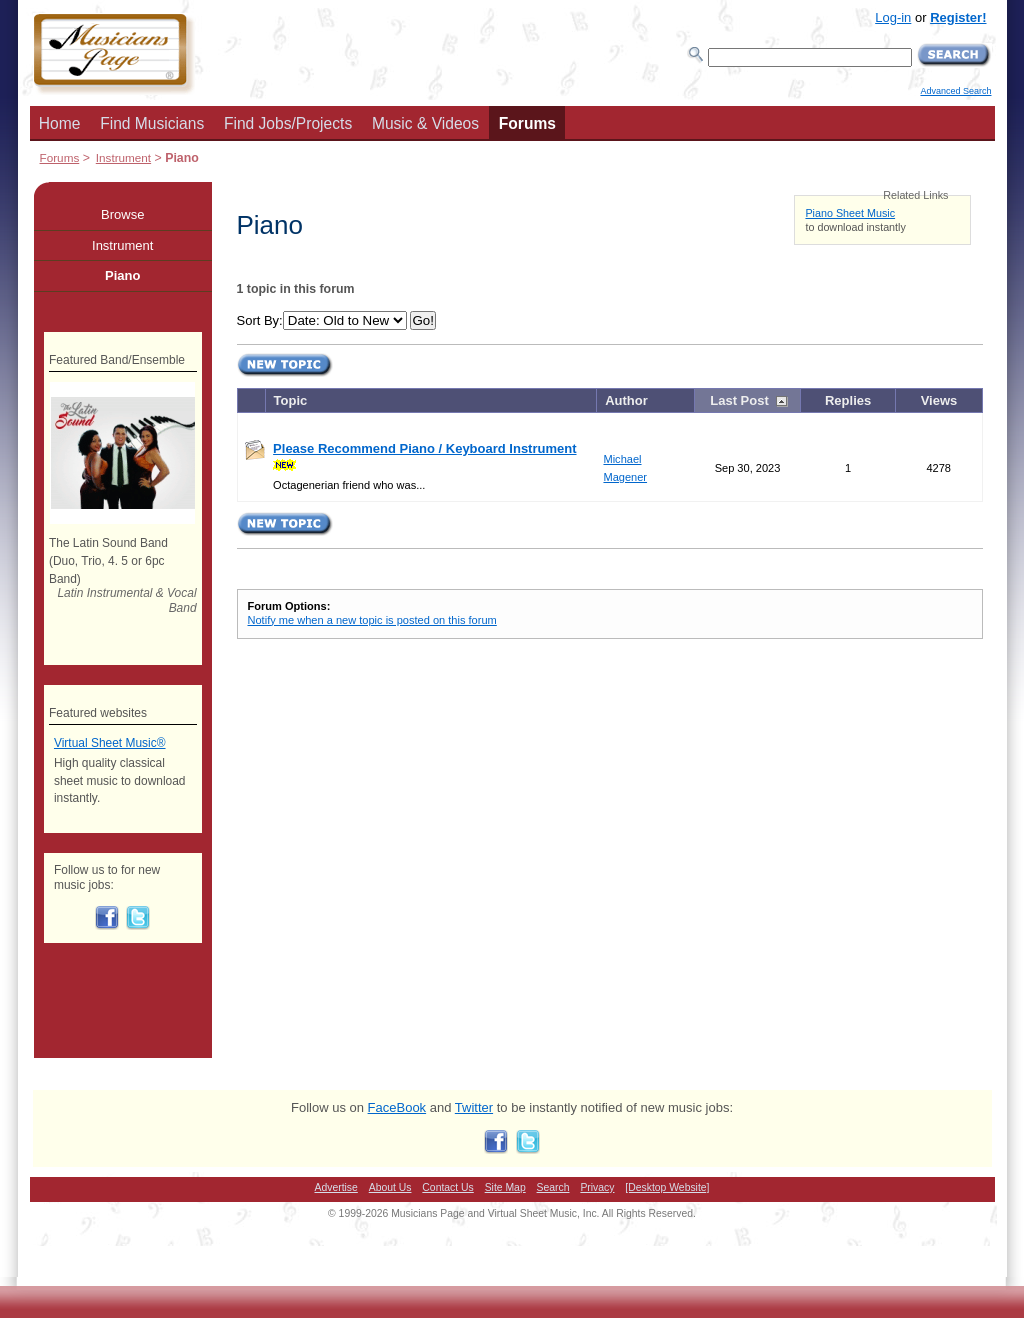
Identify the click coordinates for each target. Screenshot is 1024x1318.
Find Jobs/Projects (288, 123)
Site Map (505, 1187)
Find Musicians (152, 123)
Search (553, 1187)
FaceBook (397, 1107)
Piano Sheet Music (850, 213)
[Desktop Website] (667, 1187)
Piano (122, 275)
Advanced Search (955, 91)
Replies (848, 400)
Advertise (336, 1187)
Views (939, 400)
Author (626, 400)
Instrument (123, 157)
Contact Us (447, 1187)
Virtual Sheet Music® (110, 743)
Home (60, 123)
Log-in (893, 17)
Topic (291, 400)
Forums (527, 123)
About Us (390, 1187)
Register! (958, 17)
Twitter (474, 1107)
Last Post (739, 400)
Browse (122, 214)
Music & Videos (425, 123)
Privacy (597, 1187)
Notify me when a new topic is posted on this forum (372, 620)
